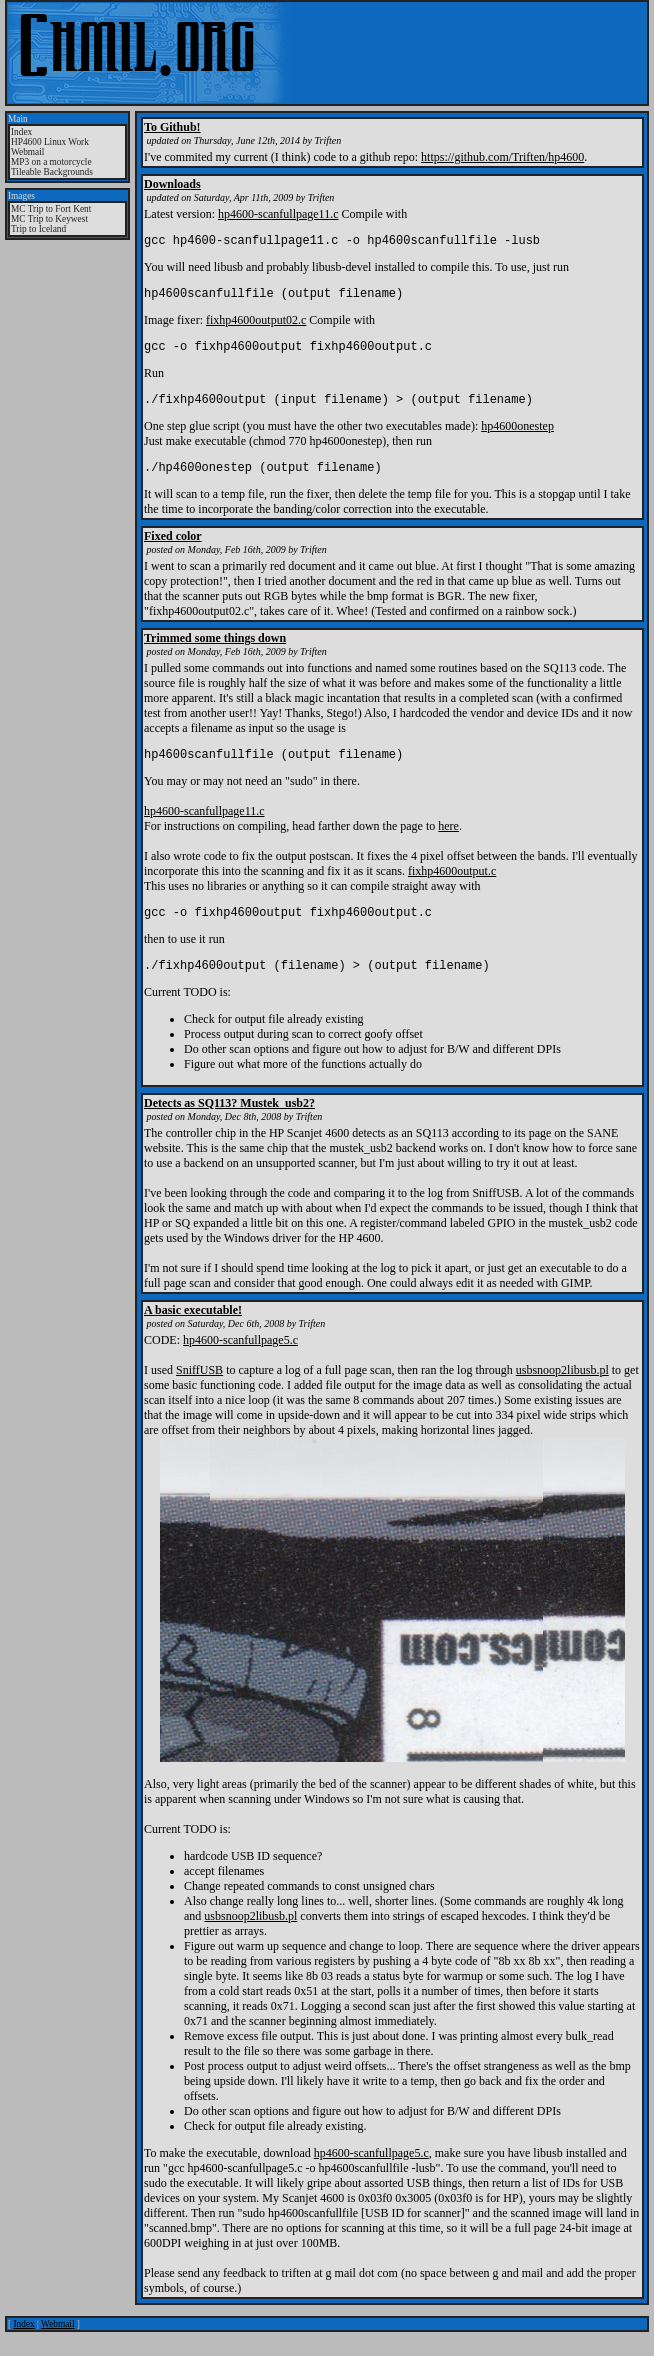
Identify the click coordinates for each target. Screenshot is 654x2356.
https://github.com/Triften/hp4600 (502, 157)
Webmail (27, 152)
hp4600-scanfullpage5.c (240, 1364)
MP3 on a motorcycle (51, 162)
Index (21, 132)
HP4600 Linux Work (50, 142)
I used (160, 1394)
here (448, 844)
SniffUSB (199, 1394)
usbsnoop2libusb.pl (562, 1394)
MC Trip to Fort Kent (51, 209)
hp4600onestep (517, 438)
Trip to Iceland (38, 229)
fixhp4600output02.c (256, 326)
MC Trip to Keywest (49, 219)
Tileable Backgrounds (52, 172)
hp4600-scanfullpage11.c (278, 214)
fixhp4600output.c (452, 889)
